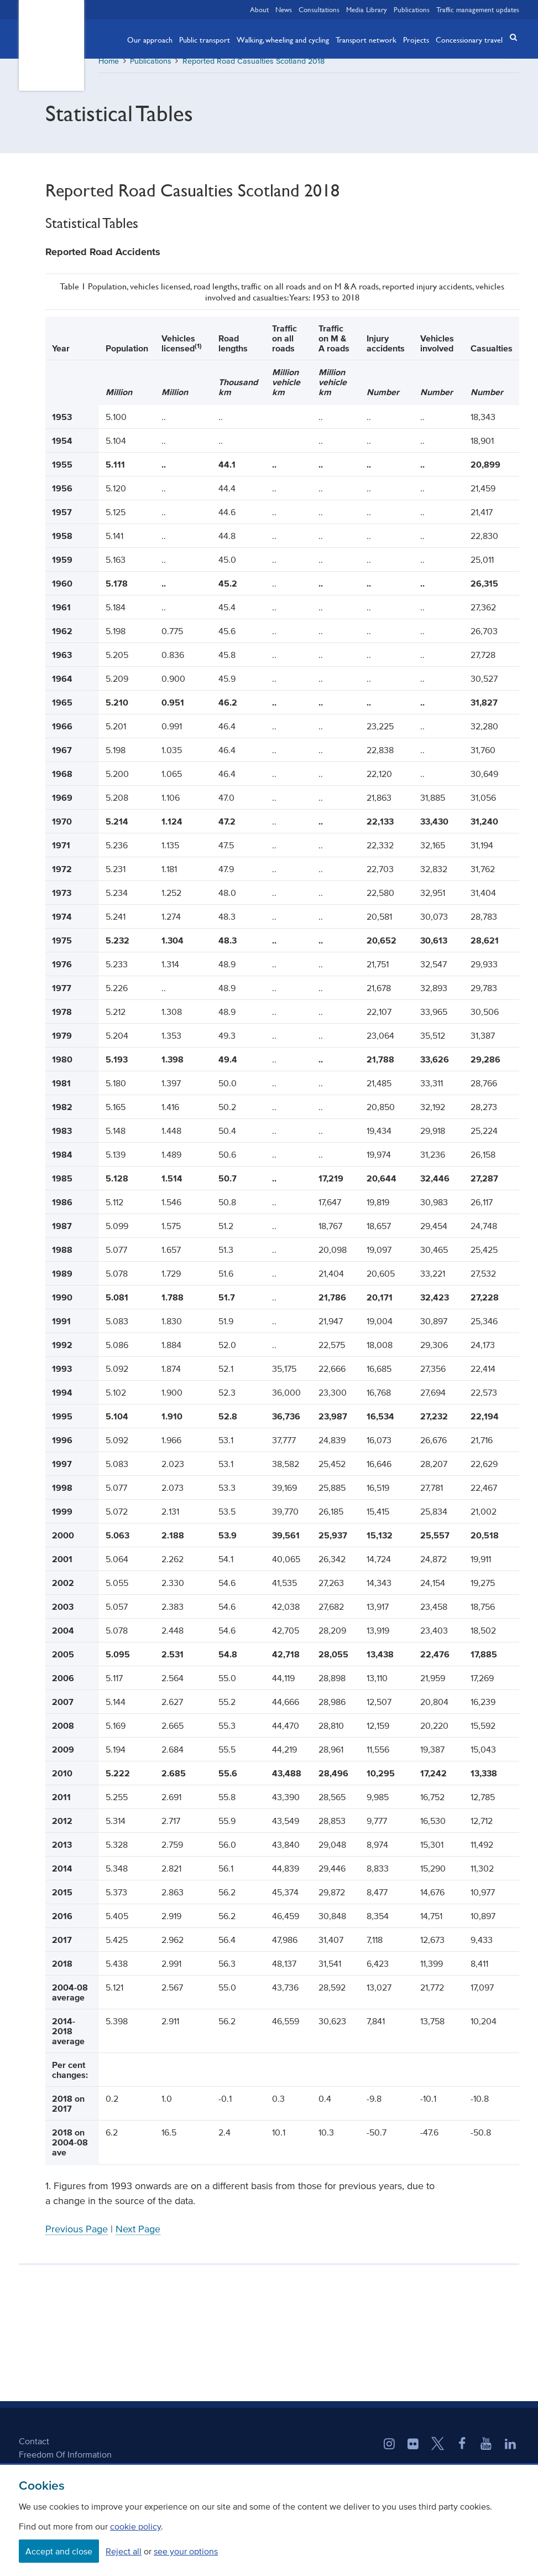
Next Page (138, 2236)
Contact (34, 2449)
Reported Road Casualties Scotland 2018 (253, 69)
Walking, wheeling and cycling (283, 39)
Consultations (319, 9)
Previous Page (76, 2236)
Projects (416, 39)
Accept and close (58, 2551)
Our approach (150, 39)
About (259, 9)
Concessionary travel (469, 39)
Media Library (366, 9)
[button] (510, 37)
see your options (186, 2551)
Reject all (124, 2551)
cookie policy (135, 2526)
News (283, 9)
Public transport (204, 39)
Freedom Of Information (65, 2462)
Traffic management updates (477, 9)
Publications (412, 9)
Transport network (366, 39)
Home (108, 69)
